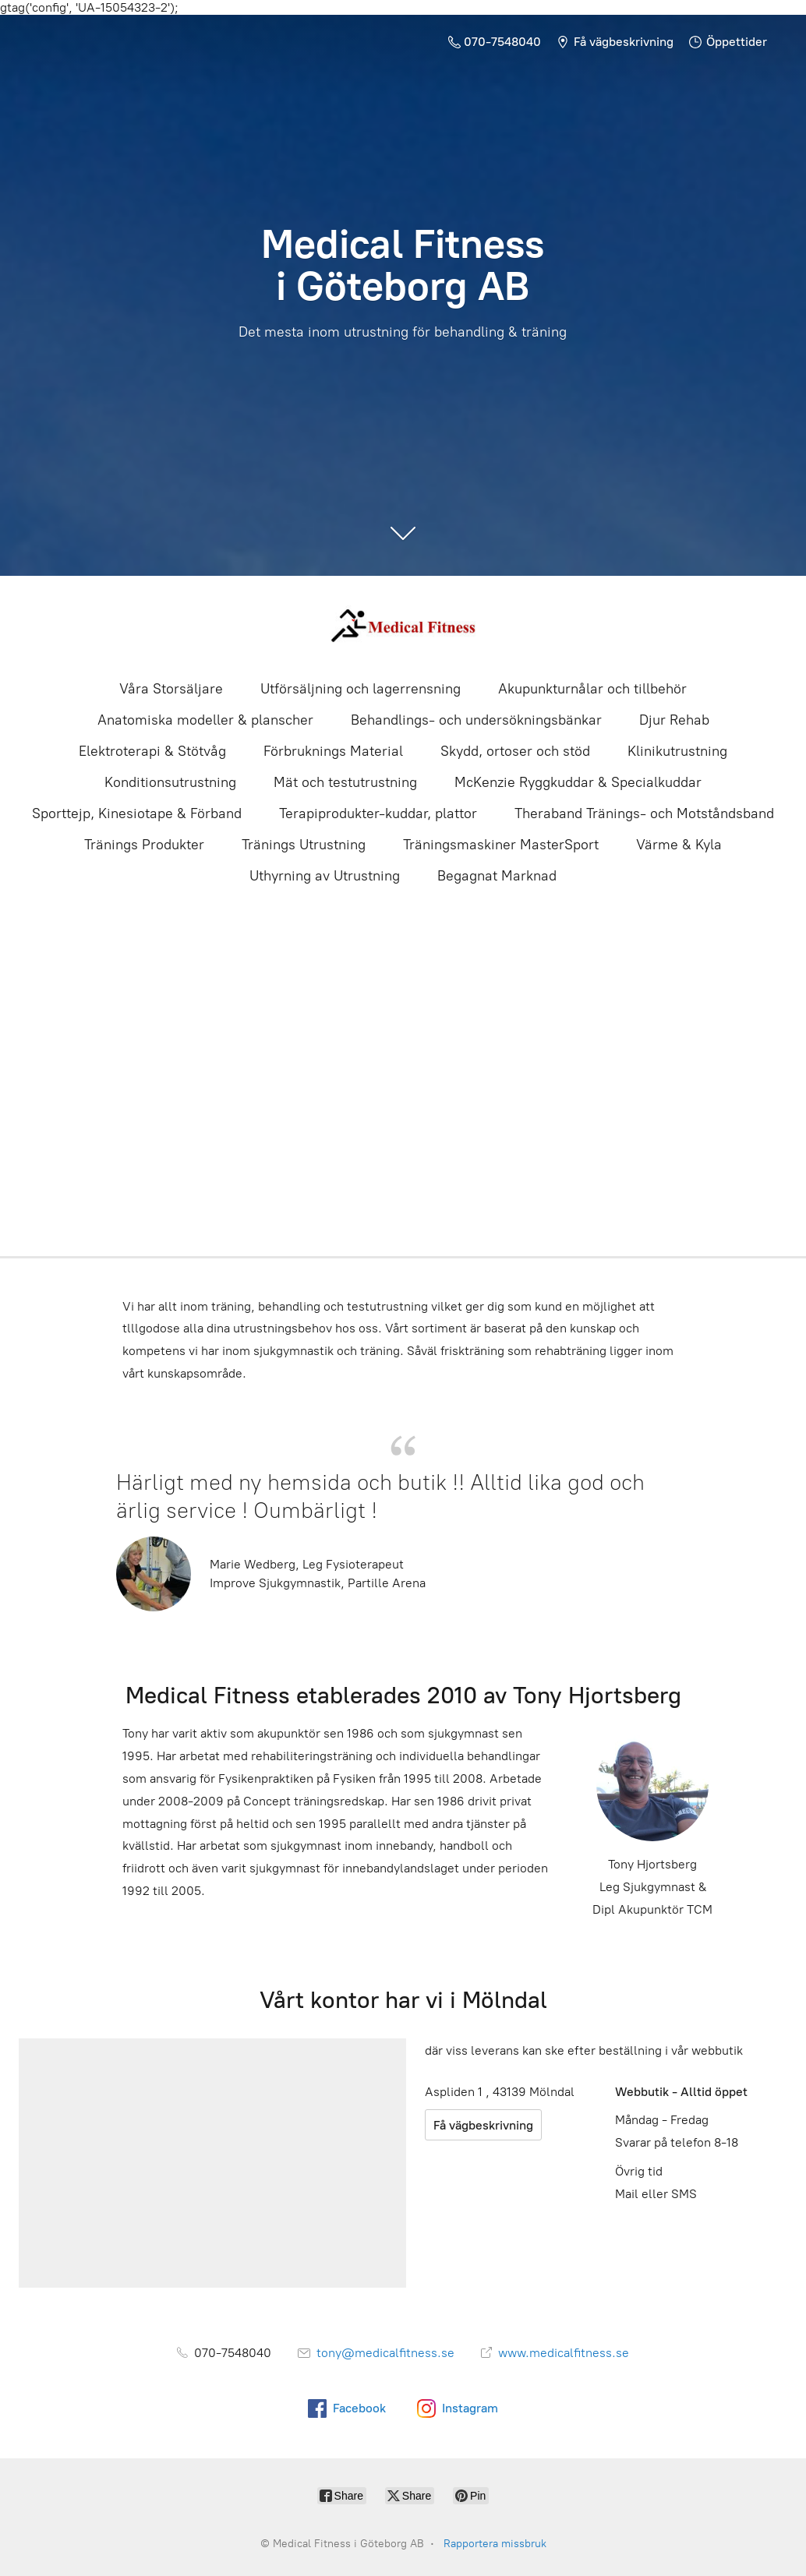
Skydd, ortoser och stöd (515, 751)
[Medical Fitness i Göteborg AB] (403, 626)
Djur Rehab (674, 720)
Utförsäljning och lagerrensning (360, 688)
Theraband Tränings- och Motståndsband (644, 813)
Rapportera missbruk (495, 2543)
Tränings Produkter (144, 844)
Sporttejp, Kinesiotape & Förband (137, 813)
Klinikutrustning (677, 751)
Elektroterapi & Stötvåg (152, 751)
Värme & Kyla (679, 844)
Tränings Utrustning (304, 844)
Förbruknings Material (333, 751)
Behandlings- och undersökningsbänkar (476, 720)
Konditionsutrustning (170, 782)
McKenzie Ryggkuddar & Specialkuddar (578, 782)
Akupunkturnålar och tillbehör (592, 688)
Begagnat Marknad (497, 875)
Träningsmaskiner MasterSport (501, 844)
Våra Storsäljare (171, 688)
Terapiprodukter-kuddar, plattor (378, 813)
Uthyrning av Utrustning (324, 875)
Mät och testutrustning (345, 782)
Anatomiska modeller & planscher (205, 720)
